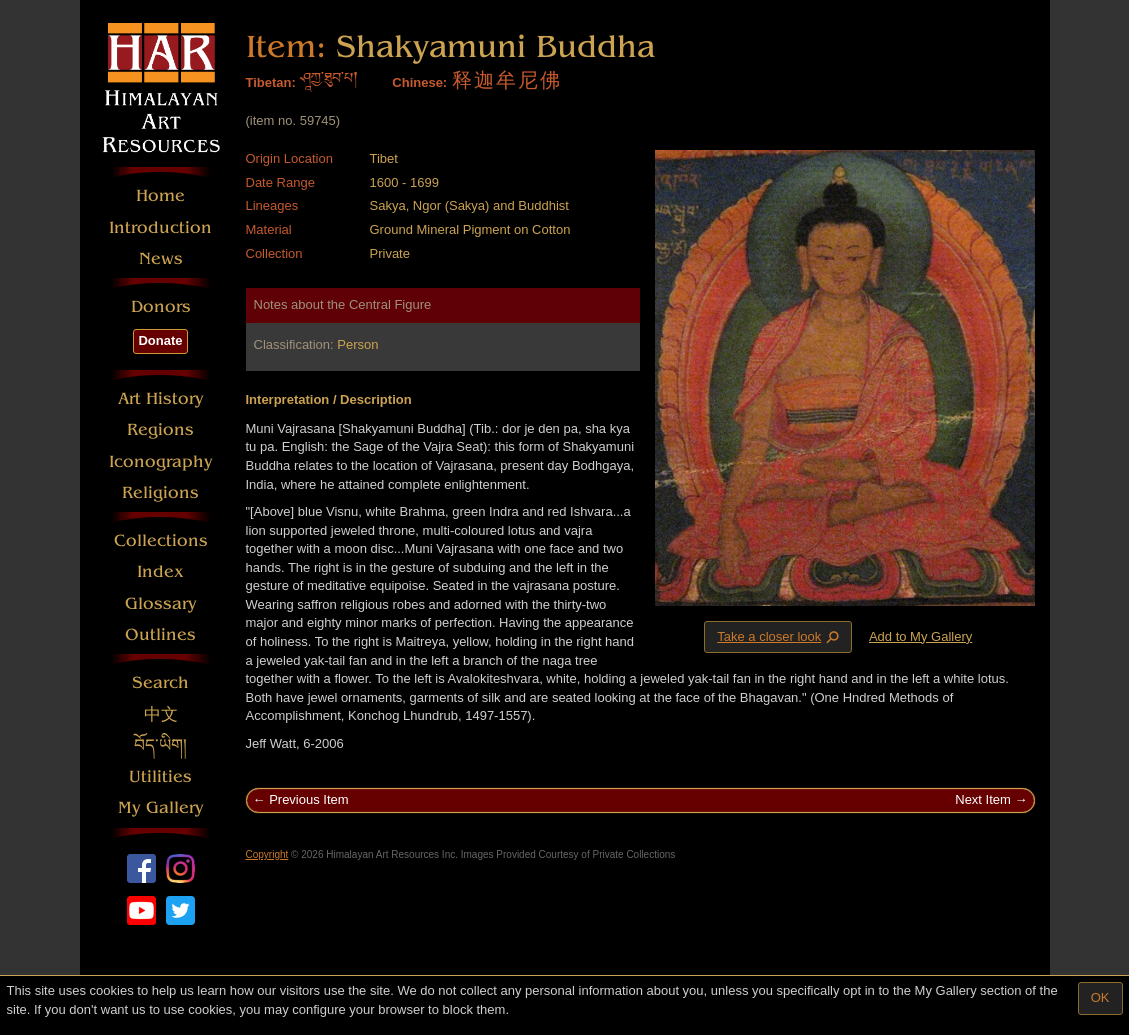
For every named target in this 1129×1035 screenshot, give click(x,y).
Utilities (160, 776)
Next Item (983, 799)
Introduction (160, 227)
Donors (161, 306)
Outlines (160, 634)
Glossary (161, 603)
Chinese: (419, 82)
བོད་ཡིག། (160, 745)
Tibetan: (271, 82)
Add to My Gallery (920, 636)
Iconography (161, 461)
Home (160, 195)
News (161, 258)
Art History (161, 398)
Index (160, 571)
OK (1100, 997)
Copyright (267, 854)
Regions (160, 429)
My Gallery (161, 807)
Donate (160, 340)
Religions (160, 492)
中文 (161, 714)
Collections (161, 540)
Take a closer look (780, 636)
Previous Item (308, 799)
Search (160, 682)
